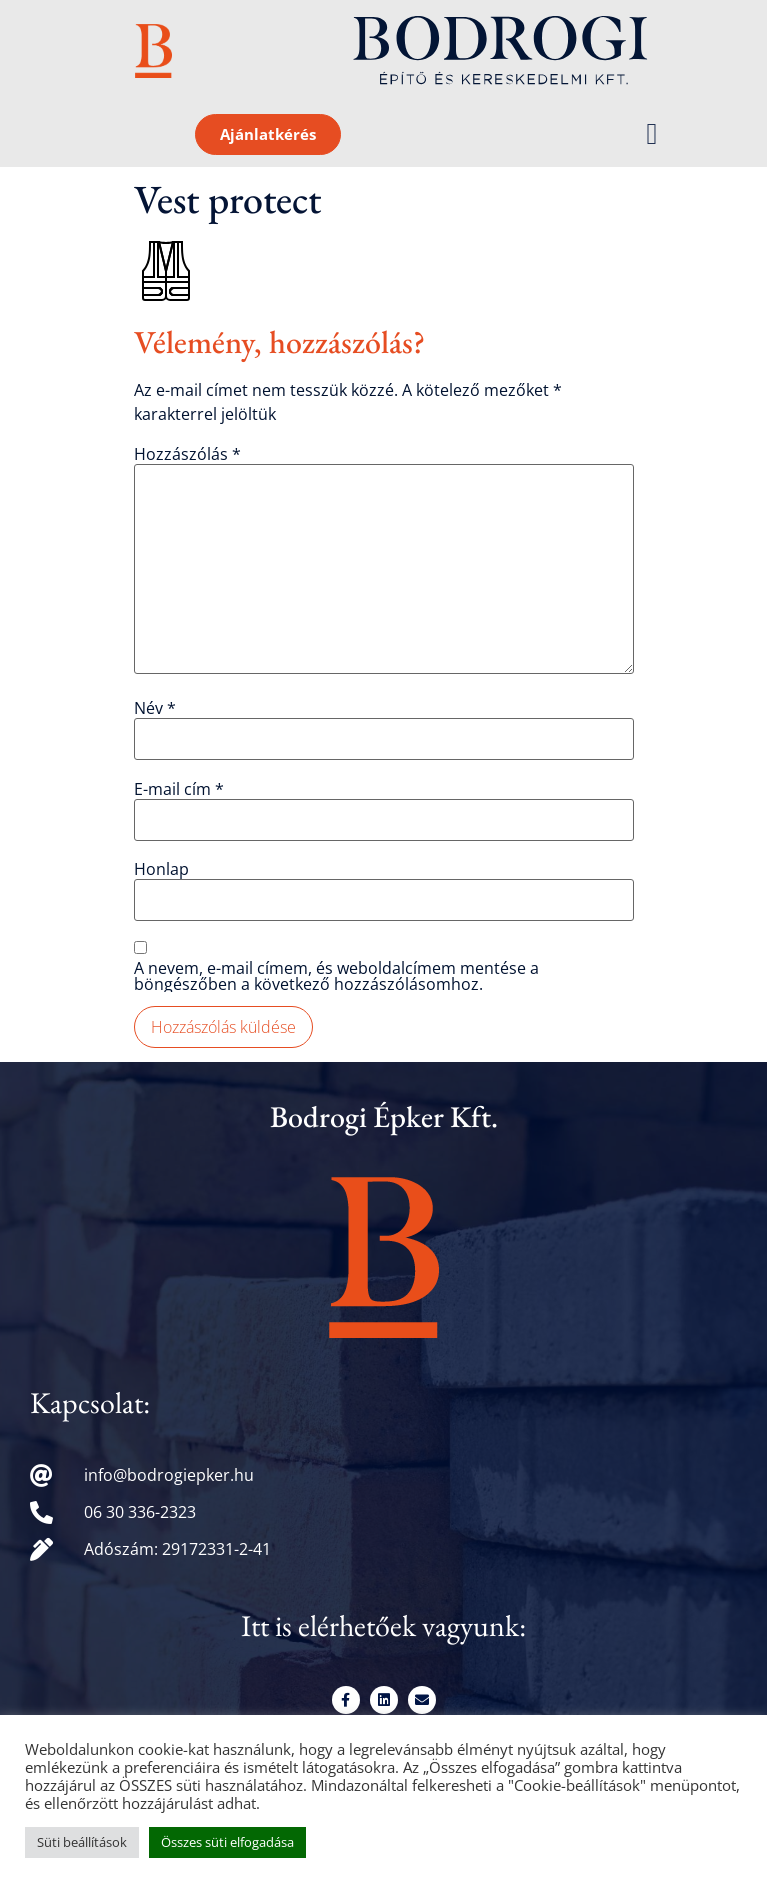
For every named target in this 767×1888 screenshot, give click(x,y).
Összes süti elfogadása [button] (227, 1842)
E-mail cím (179, 789)
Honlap (161, 869)
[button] (652, 134)
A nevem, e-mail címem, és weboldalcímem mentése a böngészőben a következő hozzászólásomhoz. (336, 976)
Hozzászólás (187, 454)
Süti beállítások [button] (82, 1842)
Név (155, 708)
